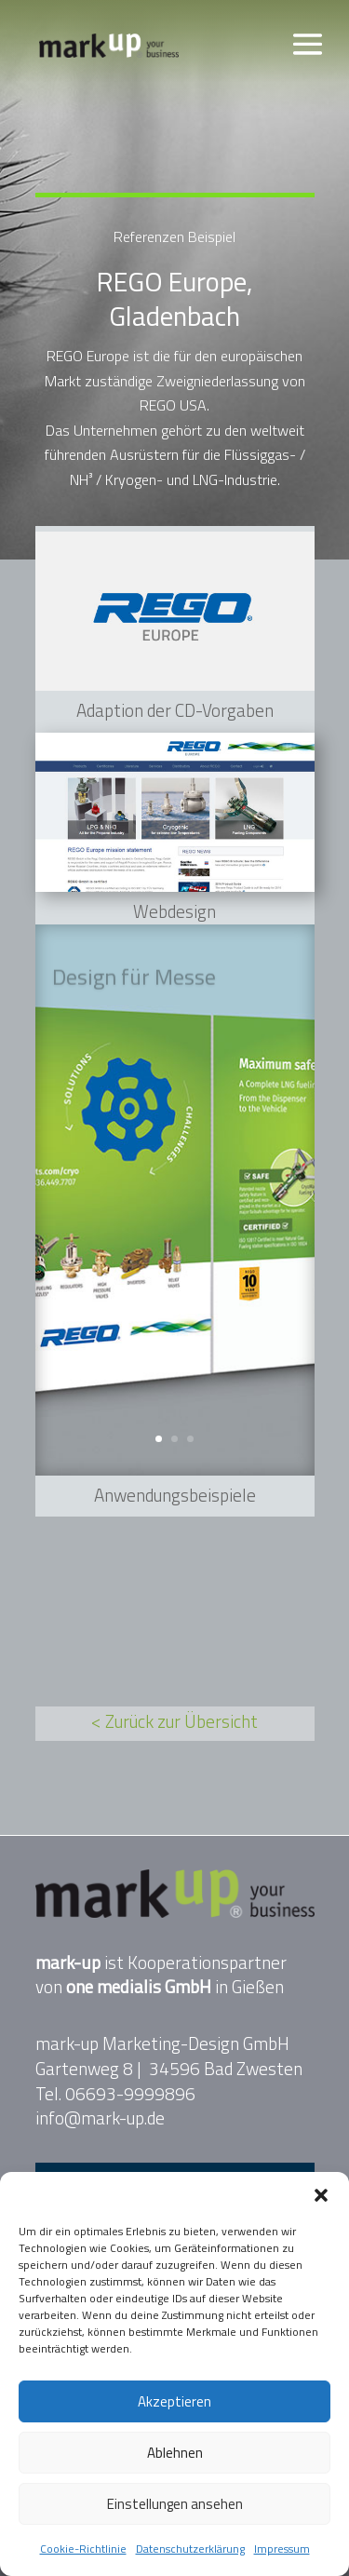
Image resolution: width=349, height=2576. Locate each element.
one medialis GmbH (138, 1986)
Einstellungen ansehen (175, 2504)
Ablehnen (175, 2452)
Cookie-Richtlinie (83, 2548)
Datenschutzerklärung (190, 2548)
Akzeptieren (174, 2401)
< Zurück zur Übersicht (174, 1720)
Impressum (282, 2548)
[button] (321, 2195)
